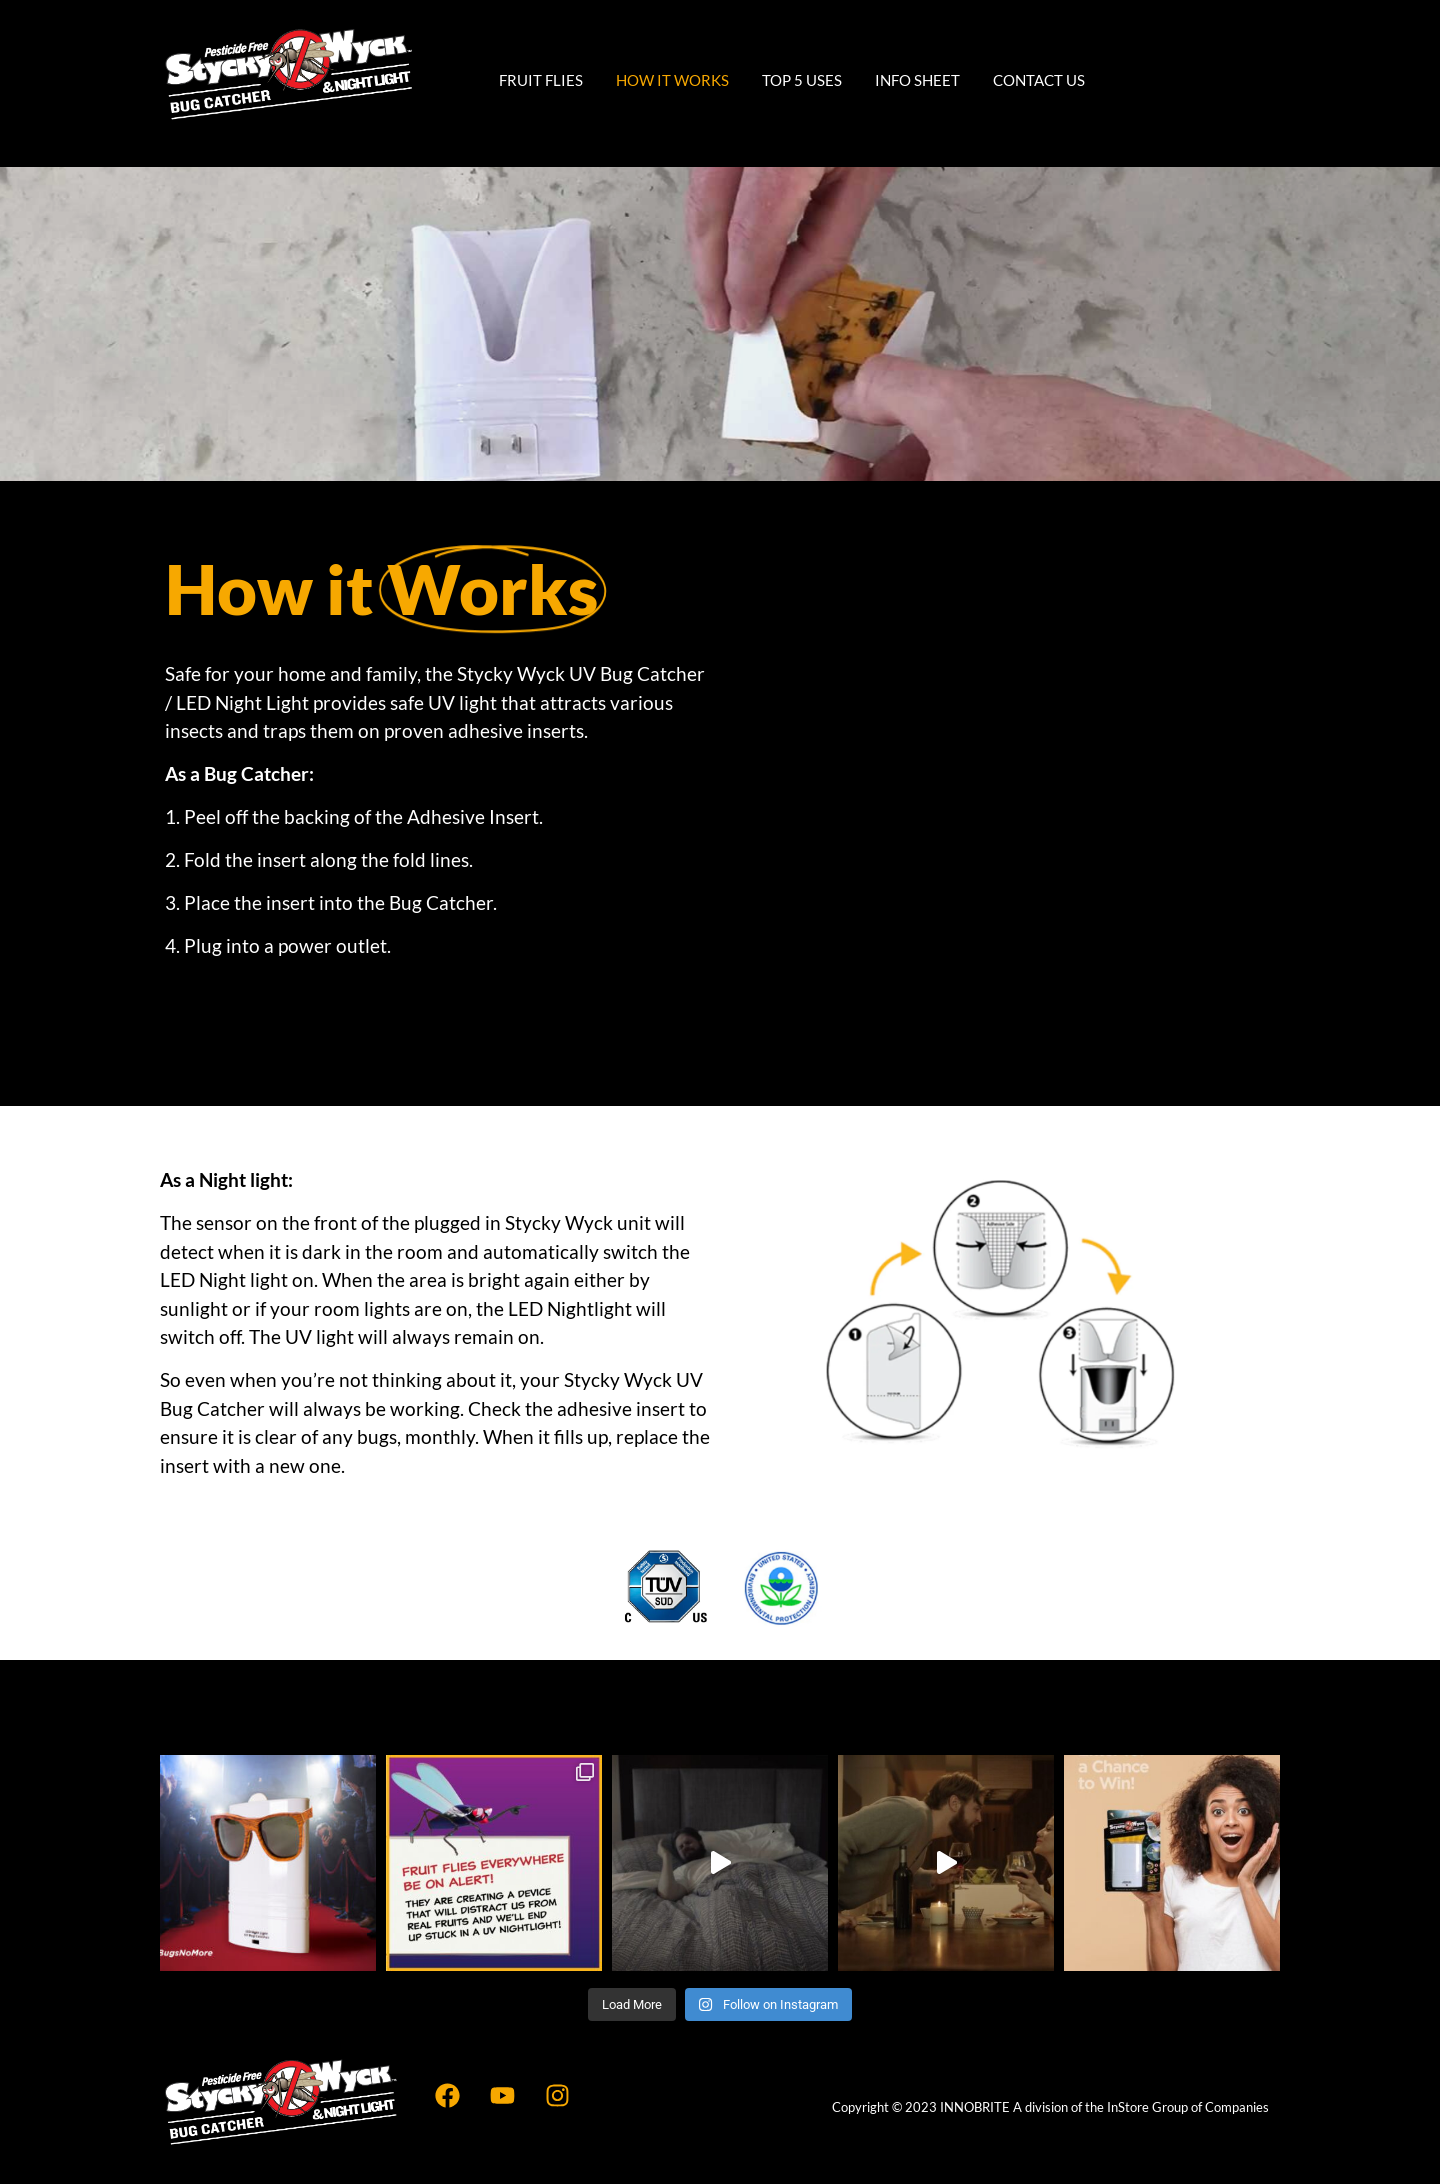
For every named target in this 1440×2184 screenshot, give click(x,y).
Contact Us (1039, 80)
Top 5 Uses (802, 80)
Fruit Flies (541, 80)
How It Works (672, 80)
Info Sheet (917, 80)
